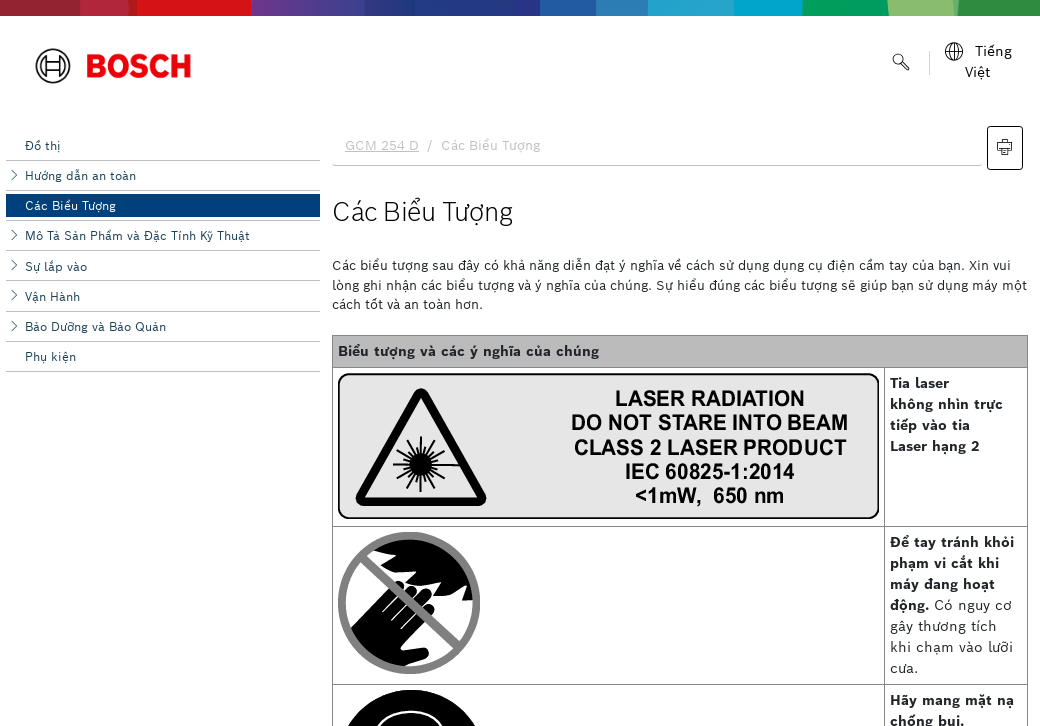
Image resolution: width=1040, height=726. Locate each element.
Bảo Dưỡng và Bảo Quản (95, 326)
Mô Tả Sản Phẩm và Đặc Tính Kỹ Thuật (137, 235)
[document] (680, 421)
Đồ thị (43, 145)
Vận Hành (52, 296)
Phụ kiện (50, 356)
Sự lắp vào (56, 266)
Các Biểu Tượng (70, 205)
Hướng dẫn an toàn (80, 175)
